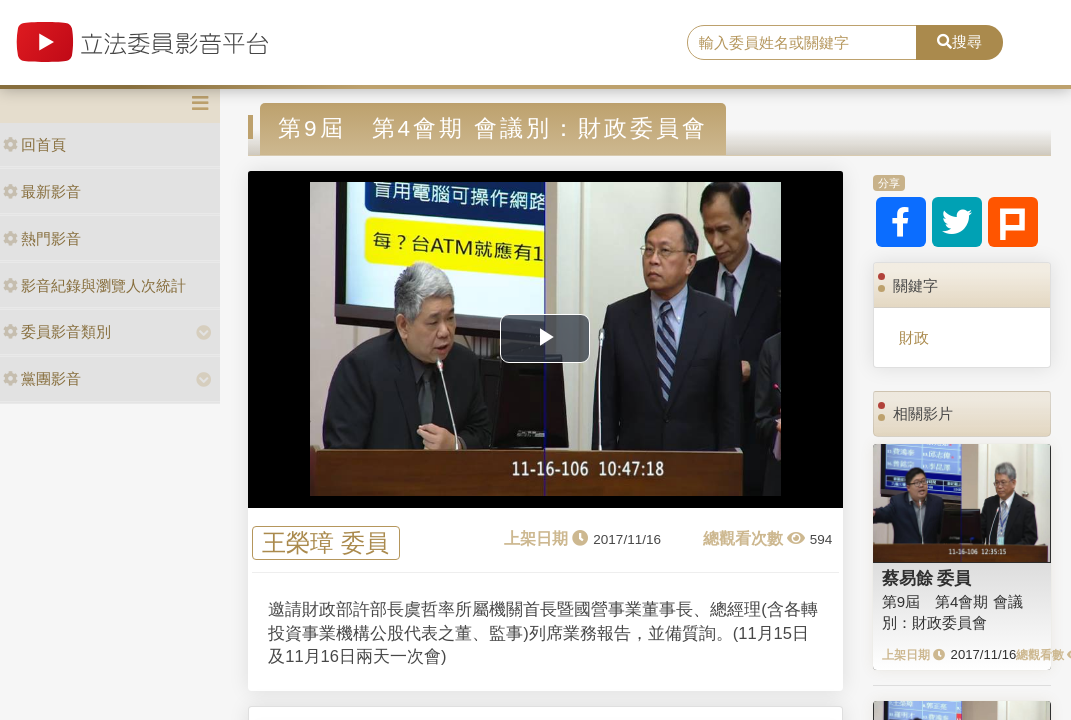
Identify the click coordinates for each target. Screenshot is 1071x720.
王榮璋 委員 (325, 543)
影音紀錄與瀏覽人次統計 (94, 285)
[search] (802, 43)
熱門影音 (42, 238)
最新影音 (42, 191)
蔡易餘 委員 (927, 578)
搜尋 (959, 41)
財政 (914, 337)
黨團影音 (42, 378)
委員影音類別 (57, 331)
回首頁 (34, 144)
